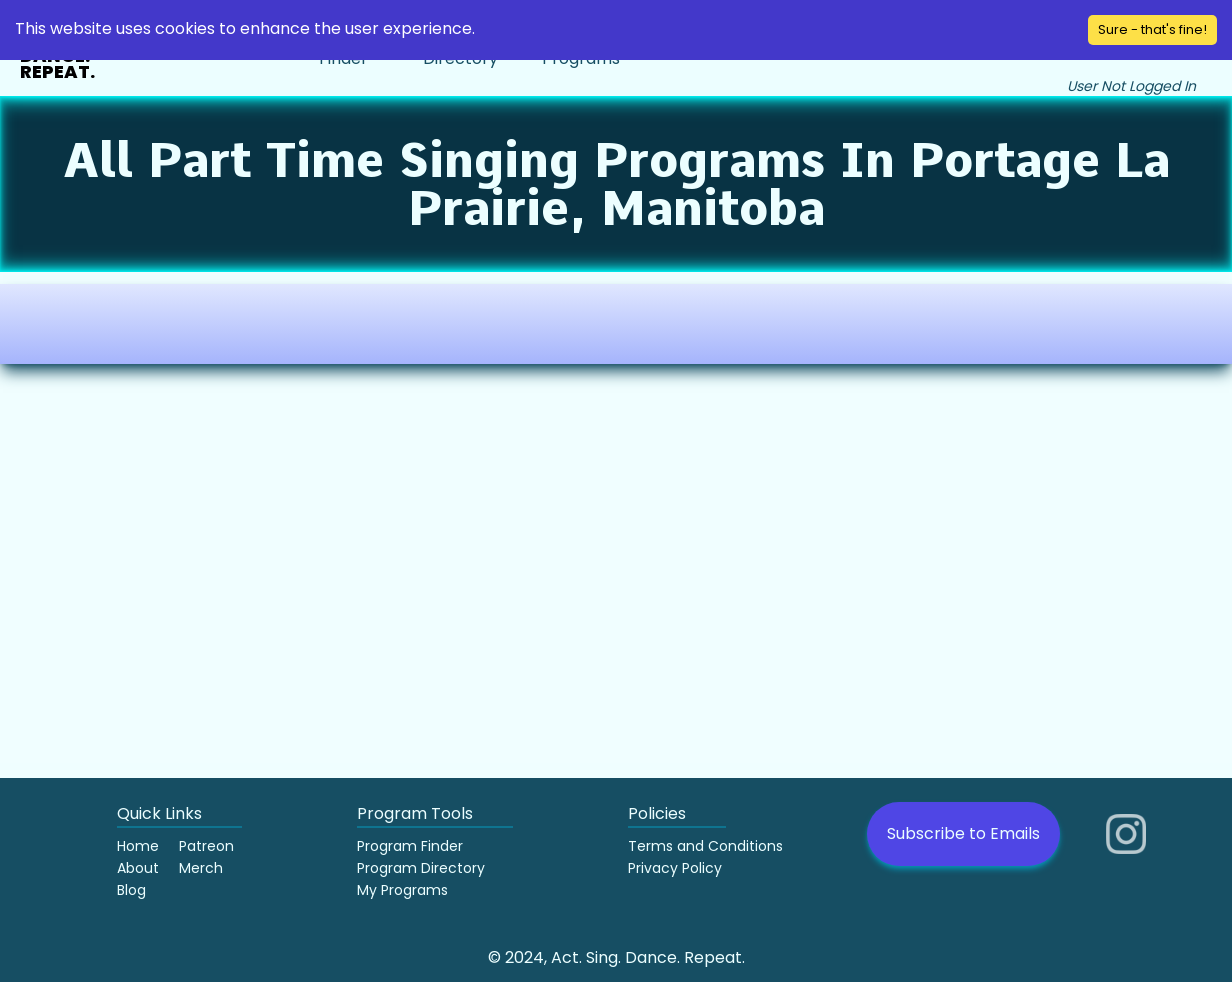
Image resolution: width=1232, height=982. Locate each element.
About (138, 868)
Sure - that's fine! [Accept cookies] (1152, 29)
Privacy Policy (675, 868)
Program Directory (421, 868)
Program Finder (410, 846)
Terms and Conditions (705, 846)
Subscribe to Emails (963, 833)
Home (138, 846)
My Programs (402, 890)
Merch (201, 868)
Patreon (206, 846)
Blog (131, 890)
